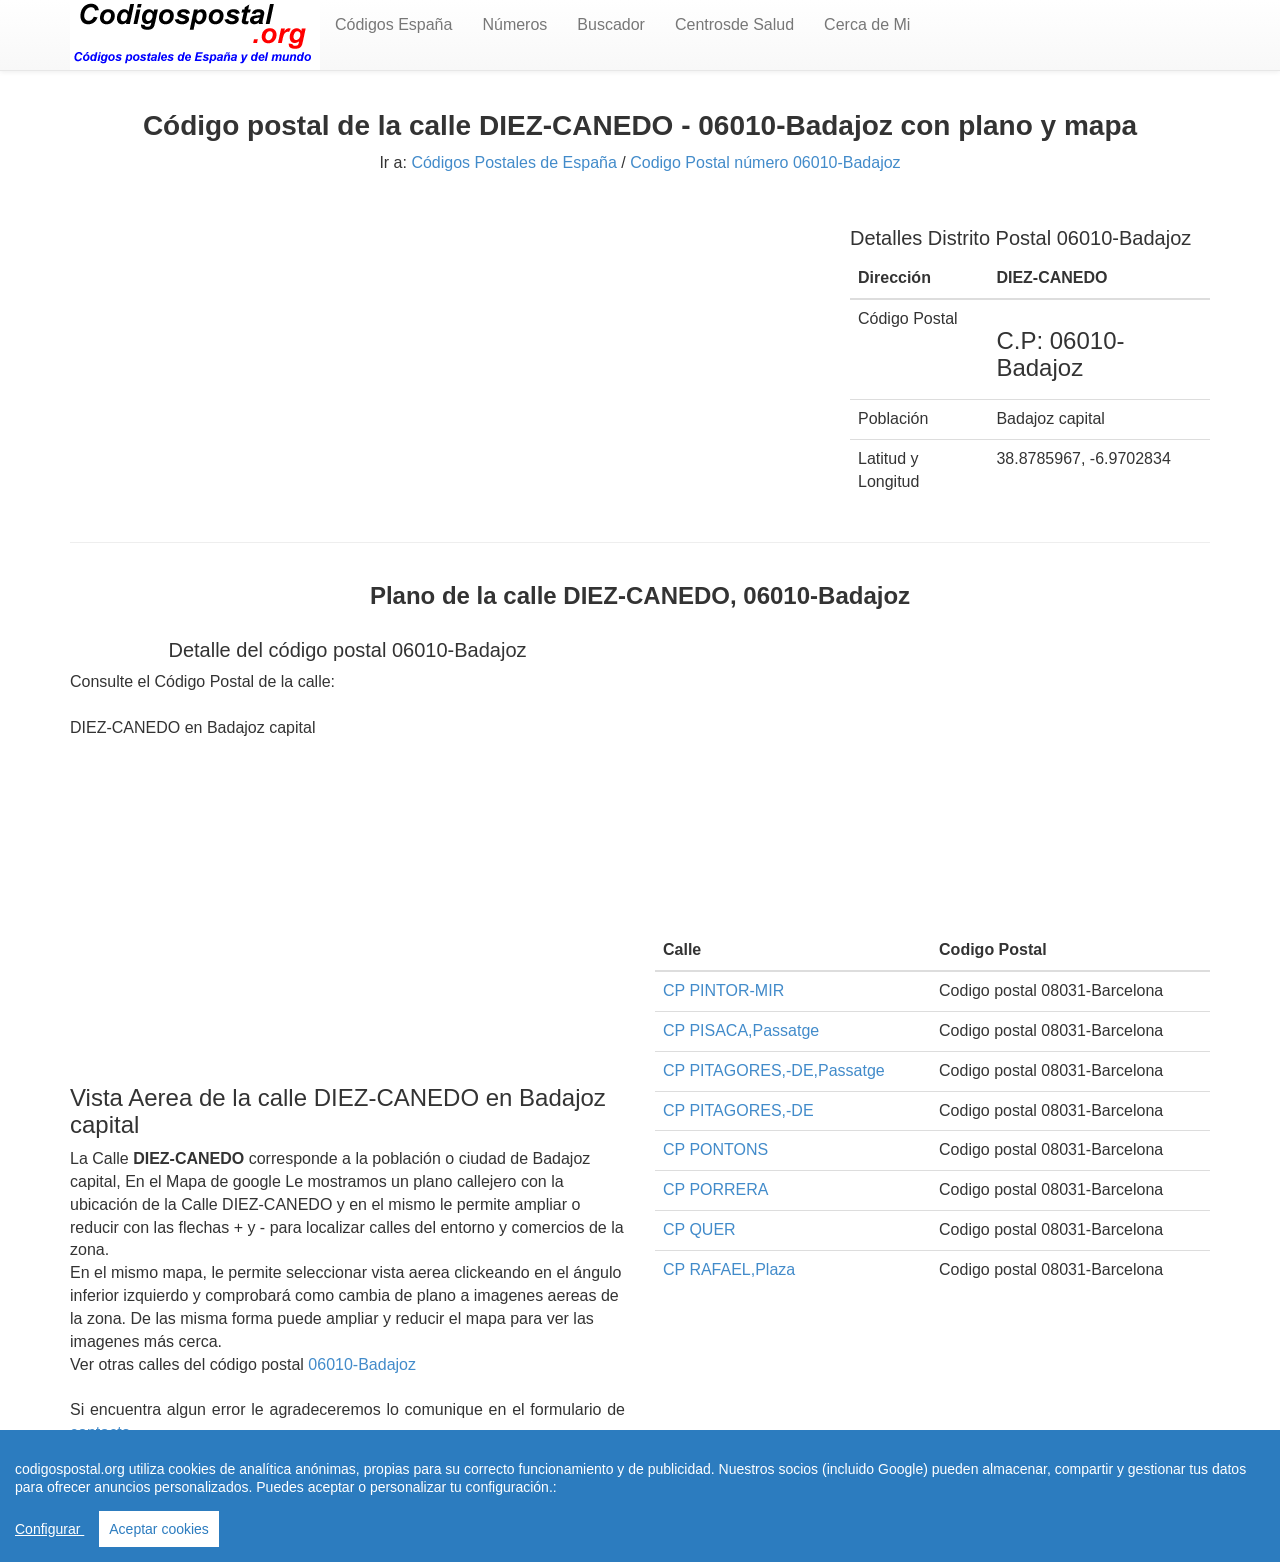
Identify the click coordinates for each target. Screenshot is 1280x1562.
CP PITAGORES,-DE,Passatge (774, 1070)
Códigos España (393, 24)
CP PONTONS (715, 1149)
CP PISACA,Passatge (741, 1030)
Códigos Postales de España (513, 162)
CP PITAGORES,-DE (738, 1110)
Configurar (49, 1529)
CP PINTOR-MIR (723, 990)
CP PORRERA (716, 1189)
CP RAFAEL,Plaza (729, 1269)
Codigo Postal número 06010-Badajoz (765, 162)
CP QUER (699, 1229)
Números (514, 24)
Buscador (611, 24)
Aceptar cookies (159, 1529)
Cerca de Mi (867, 24)
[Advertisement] (445, 347)
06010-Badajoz (362, 1364)
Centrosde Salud (734, 24)
